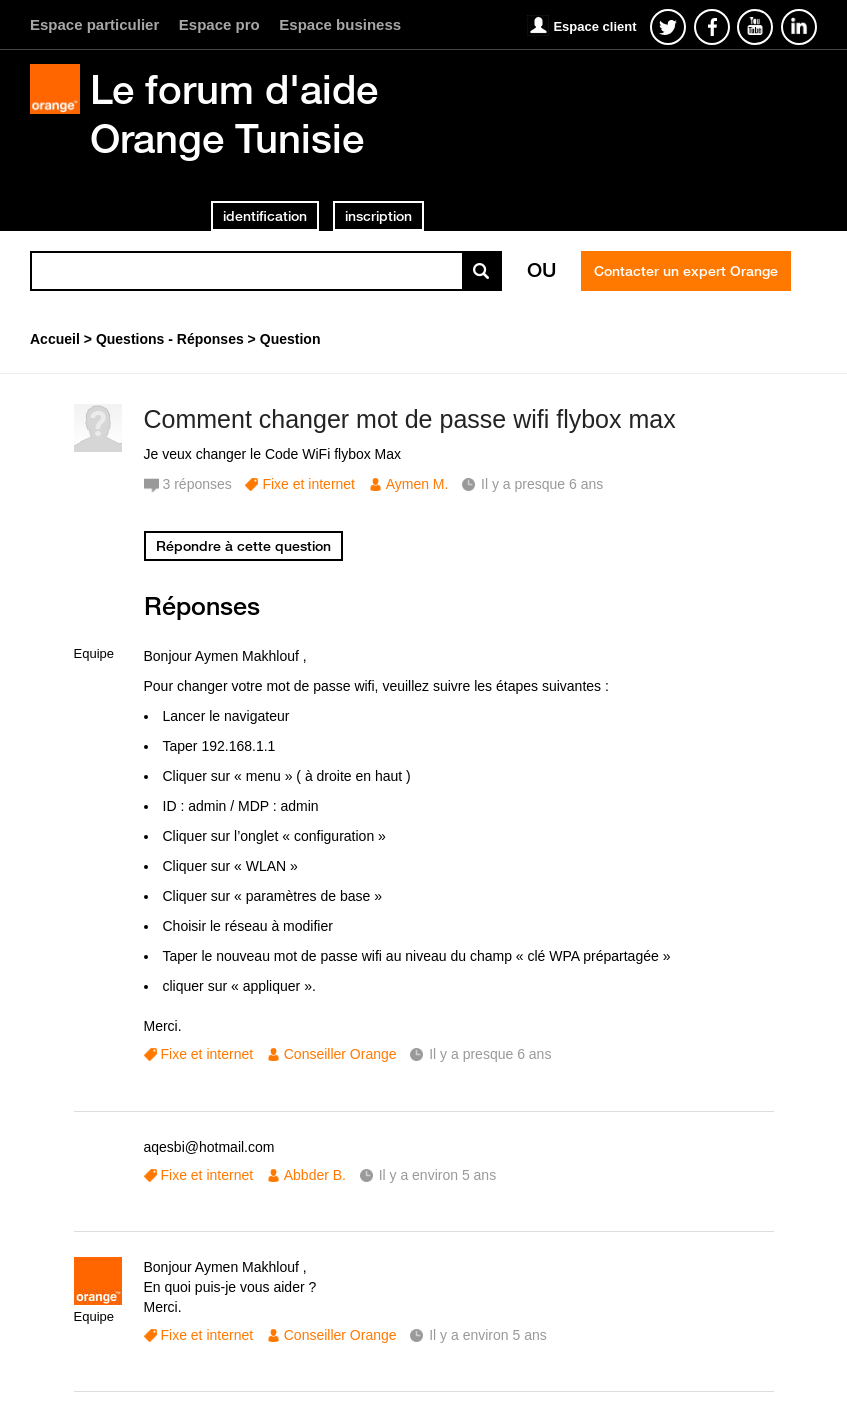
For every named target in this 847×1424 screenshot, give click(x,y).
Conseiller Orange (340, 1054)
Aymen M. (417, 484)
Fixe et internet (308, 484)
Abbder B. (315, 1175)
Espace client (594, 26)
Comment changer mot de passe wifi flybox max (410, 419)
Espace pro (219, 24)
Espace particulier (94, 24)
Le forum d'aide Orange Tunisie (234, 113)
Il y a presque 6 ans (490, 1054)
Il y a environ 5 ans (438, 1175)
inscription (378, 216)
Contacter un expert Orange (686, 271)
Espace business (340, 24)
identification (265, 216)
